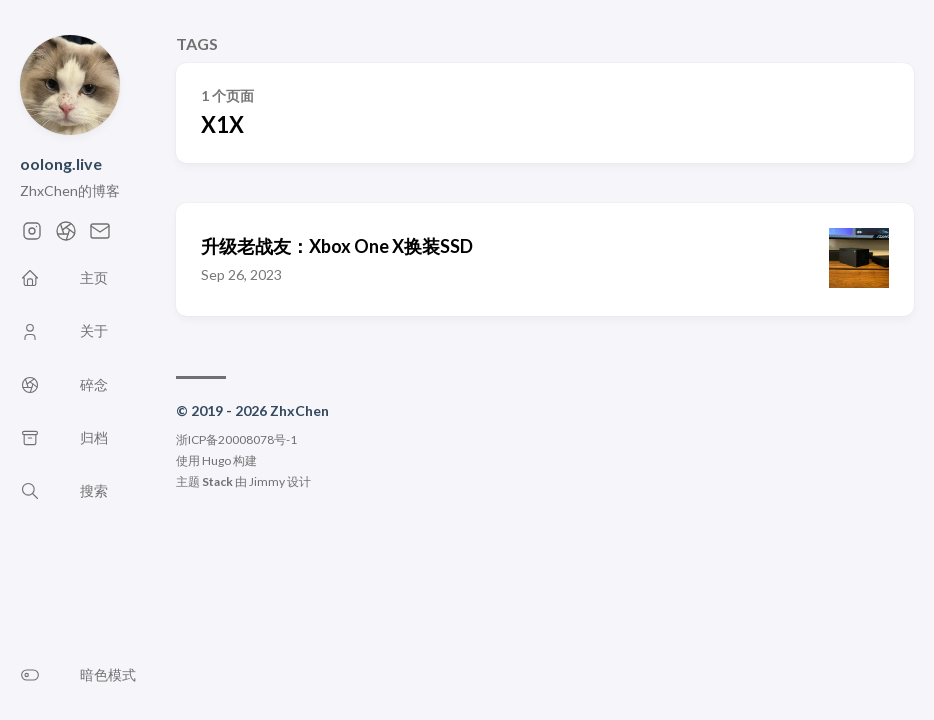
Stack (217, 481)
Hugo (216, 460)
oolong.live (61, 163)
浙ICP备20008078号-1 (236, 439)
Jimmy (267, 481)
